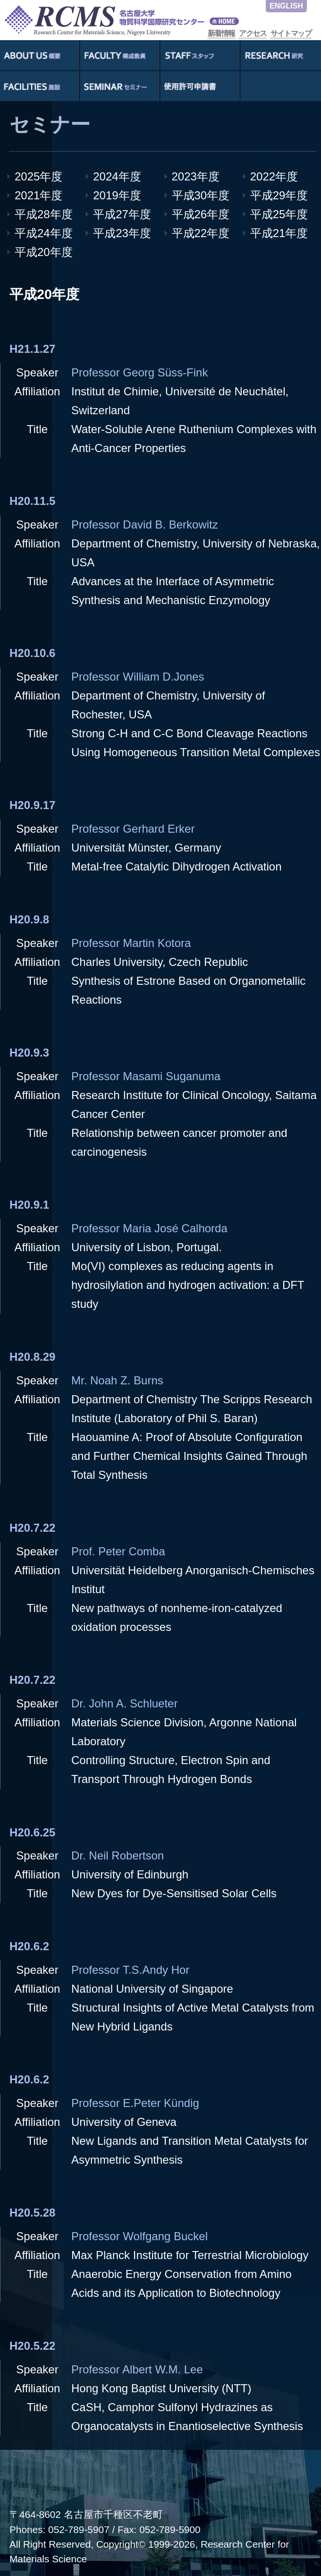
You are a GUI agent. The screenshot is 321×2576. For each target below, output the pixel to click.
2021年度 (38, 195)
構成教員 (119, 55)
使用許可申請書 (199, 86)
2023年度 (196, 176)
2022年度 (274, 176)
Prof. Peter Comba (118, 1551)
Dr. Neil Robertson (117, 1855)
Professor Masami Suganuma (145, 1076)
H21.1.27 (32, 348)
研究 (281, 55)
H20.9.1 (29, 1204)
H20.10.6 (32, 653)
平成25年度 (279, 214)
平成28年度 (44, 214)
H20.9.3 (29, 1052)
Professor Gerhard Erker (132, 828)
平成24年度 (44, 233)
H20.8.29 (32, 1356)
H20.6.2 (29, 1946)
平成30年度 (201, 195)
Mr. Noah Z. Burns (117, 1380)
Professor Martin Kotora (131, 943)
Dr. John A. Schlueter (124, 1703)
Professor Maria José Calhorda (149, 1228)
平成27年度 (122, 214)
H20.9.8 (29, 919)
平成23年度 (122, 233)
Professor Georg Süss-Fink (139, 372)
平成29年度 (279, 195)
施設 (39, 86)
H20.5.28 (32, 2212)
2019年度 (117, 195)
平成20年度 (44, 252)
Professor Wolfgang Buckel (139, 2236)
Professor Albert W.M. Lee (137, 2369)
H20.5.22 (32, 2345)
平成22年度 (201, 233)
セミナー (119, 86)
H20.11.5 (32, 501)
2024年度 (117, 176)
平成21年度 (279, 233)
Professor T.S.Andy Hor (130, 1969)
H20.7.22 (32, 1527)
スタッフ (199, 55)
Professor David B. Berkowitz (144, 524)
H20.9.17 (32, 805)
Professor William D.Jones (137, 676)
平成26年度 (201, 214)
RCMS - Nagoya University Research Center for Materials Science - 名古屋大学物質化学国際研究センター (123, 20)
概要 (39, 55)
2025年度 (38, 176)
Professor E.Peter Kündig (135, 2103)
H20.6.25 (32, 1832)
